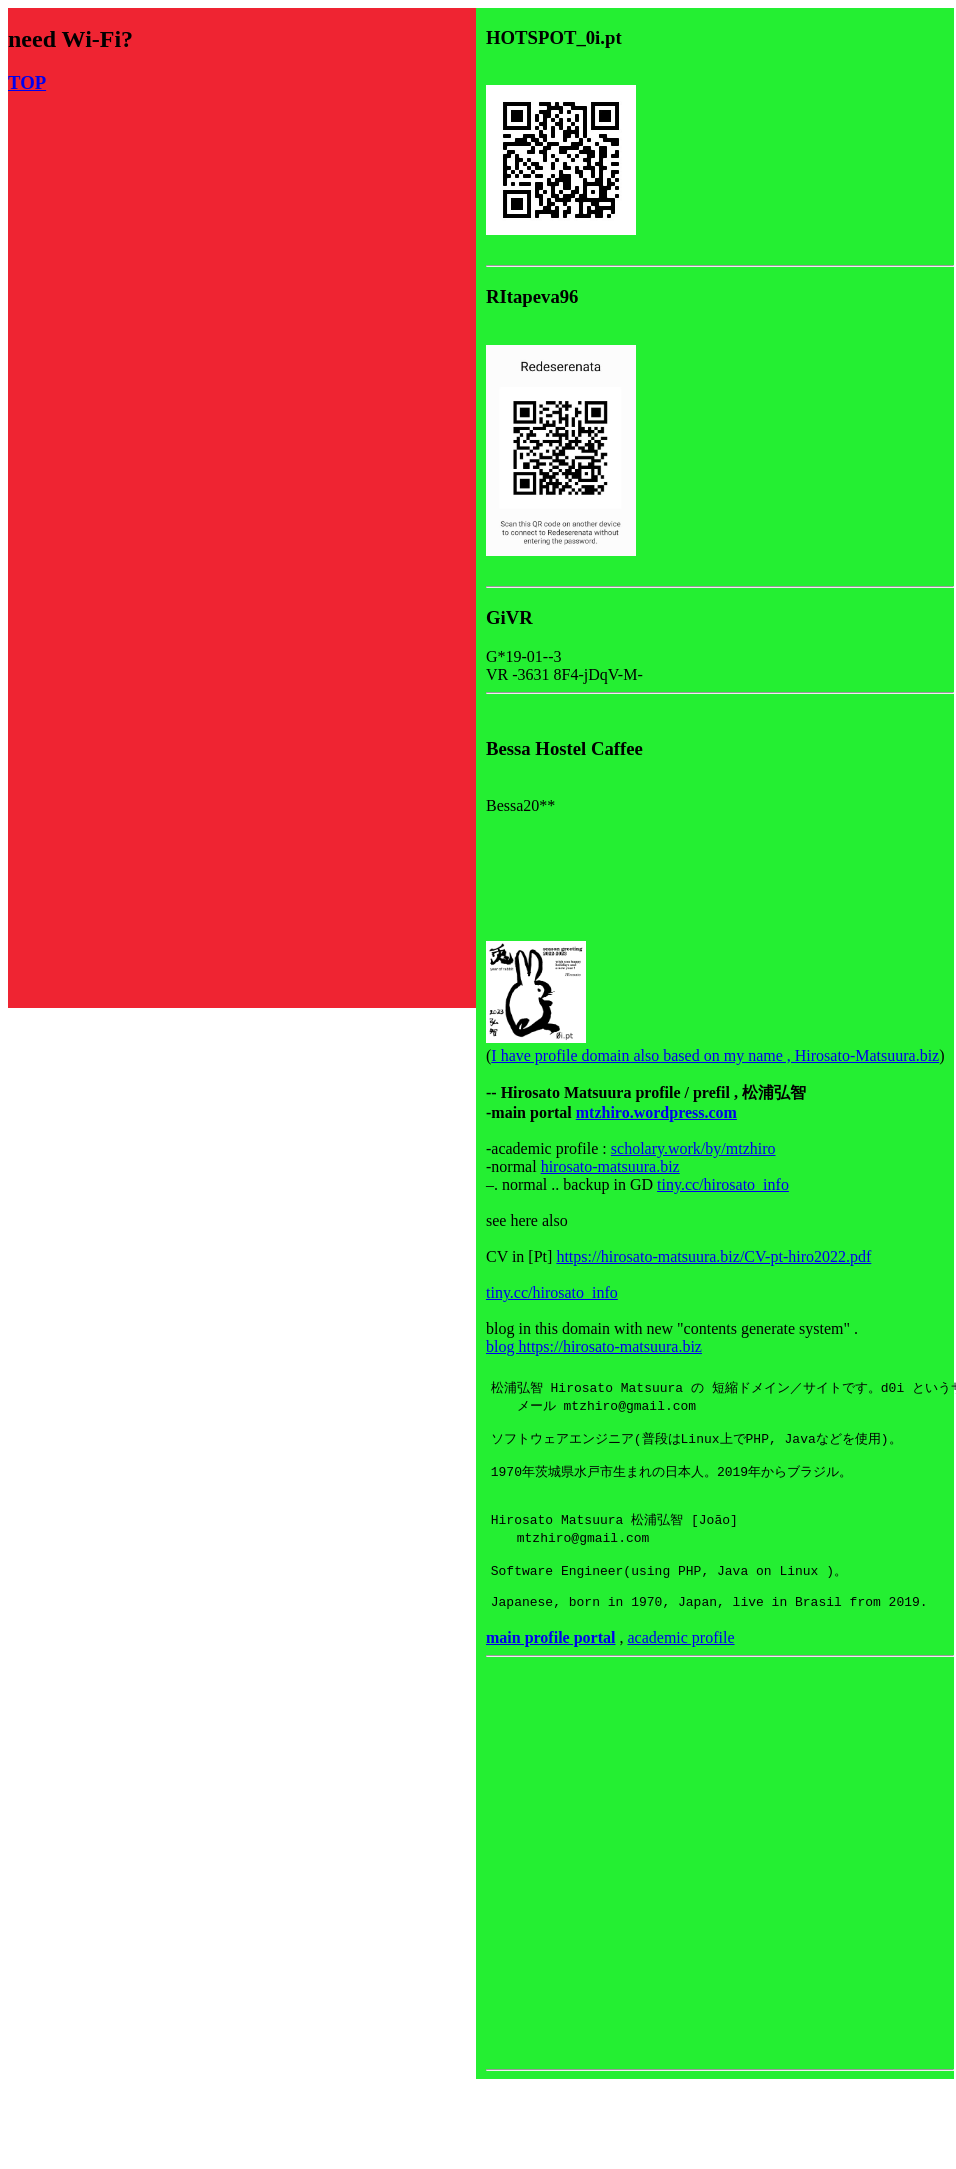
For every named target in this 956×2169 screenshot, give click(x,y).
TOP (27, 82)
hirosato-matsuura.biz (610, 1166)
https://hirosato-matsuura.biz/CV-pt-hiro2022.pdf (713, 1256)
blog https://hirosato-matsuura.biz (594, 1346)
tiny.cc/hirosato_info (723, 1184)
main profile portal (550, 1668)
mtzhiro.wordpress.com (656, 1112)
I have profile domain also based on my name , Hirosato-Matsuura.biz (715, 1055)
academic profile (680, 1668)
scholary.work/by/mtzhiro (693, 1148)
